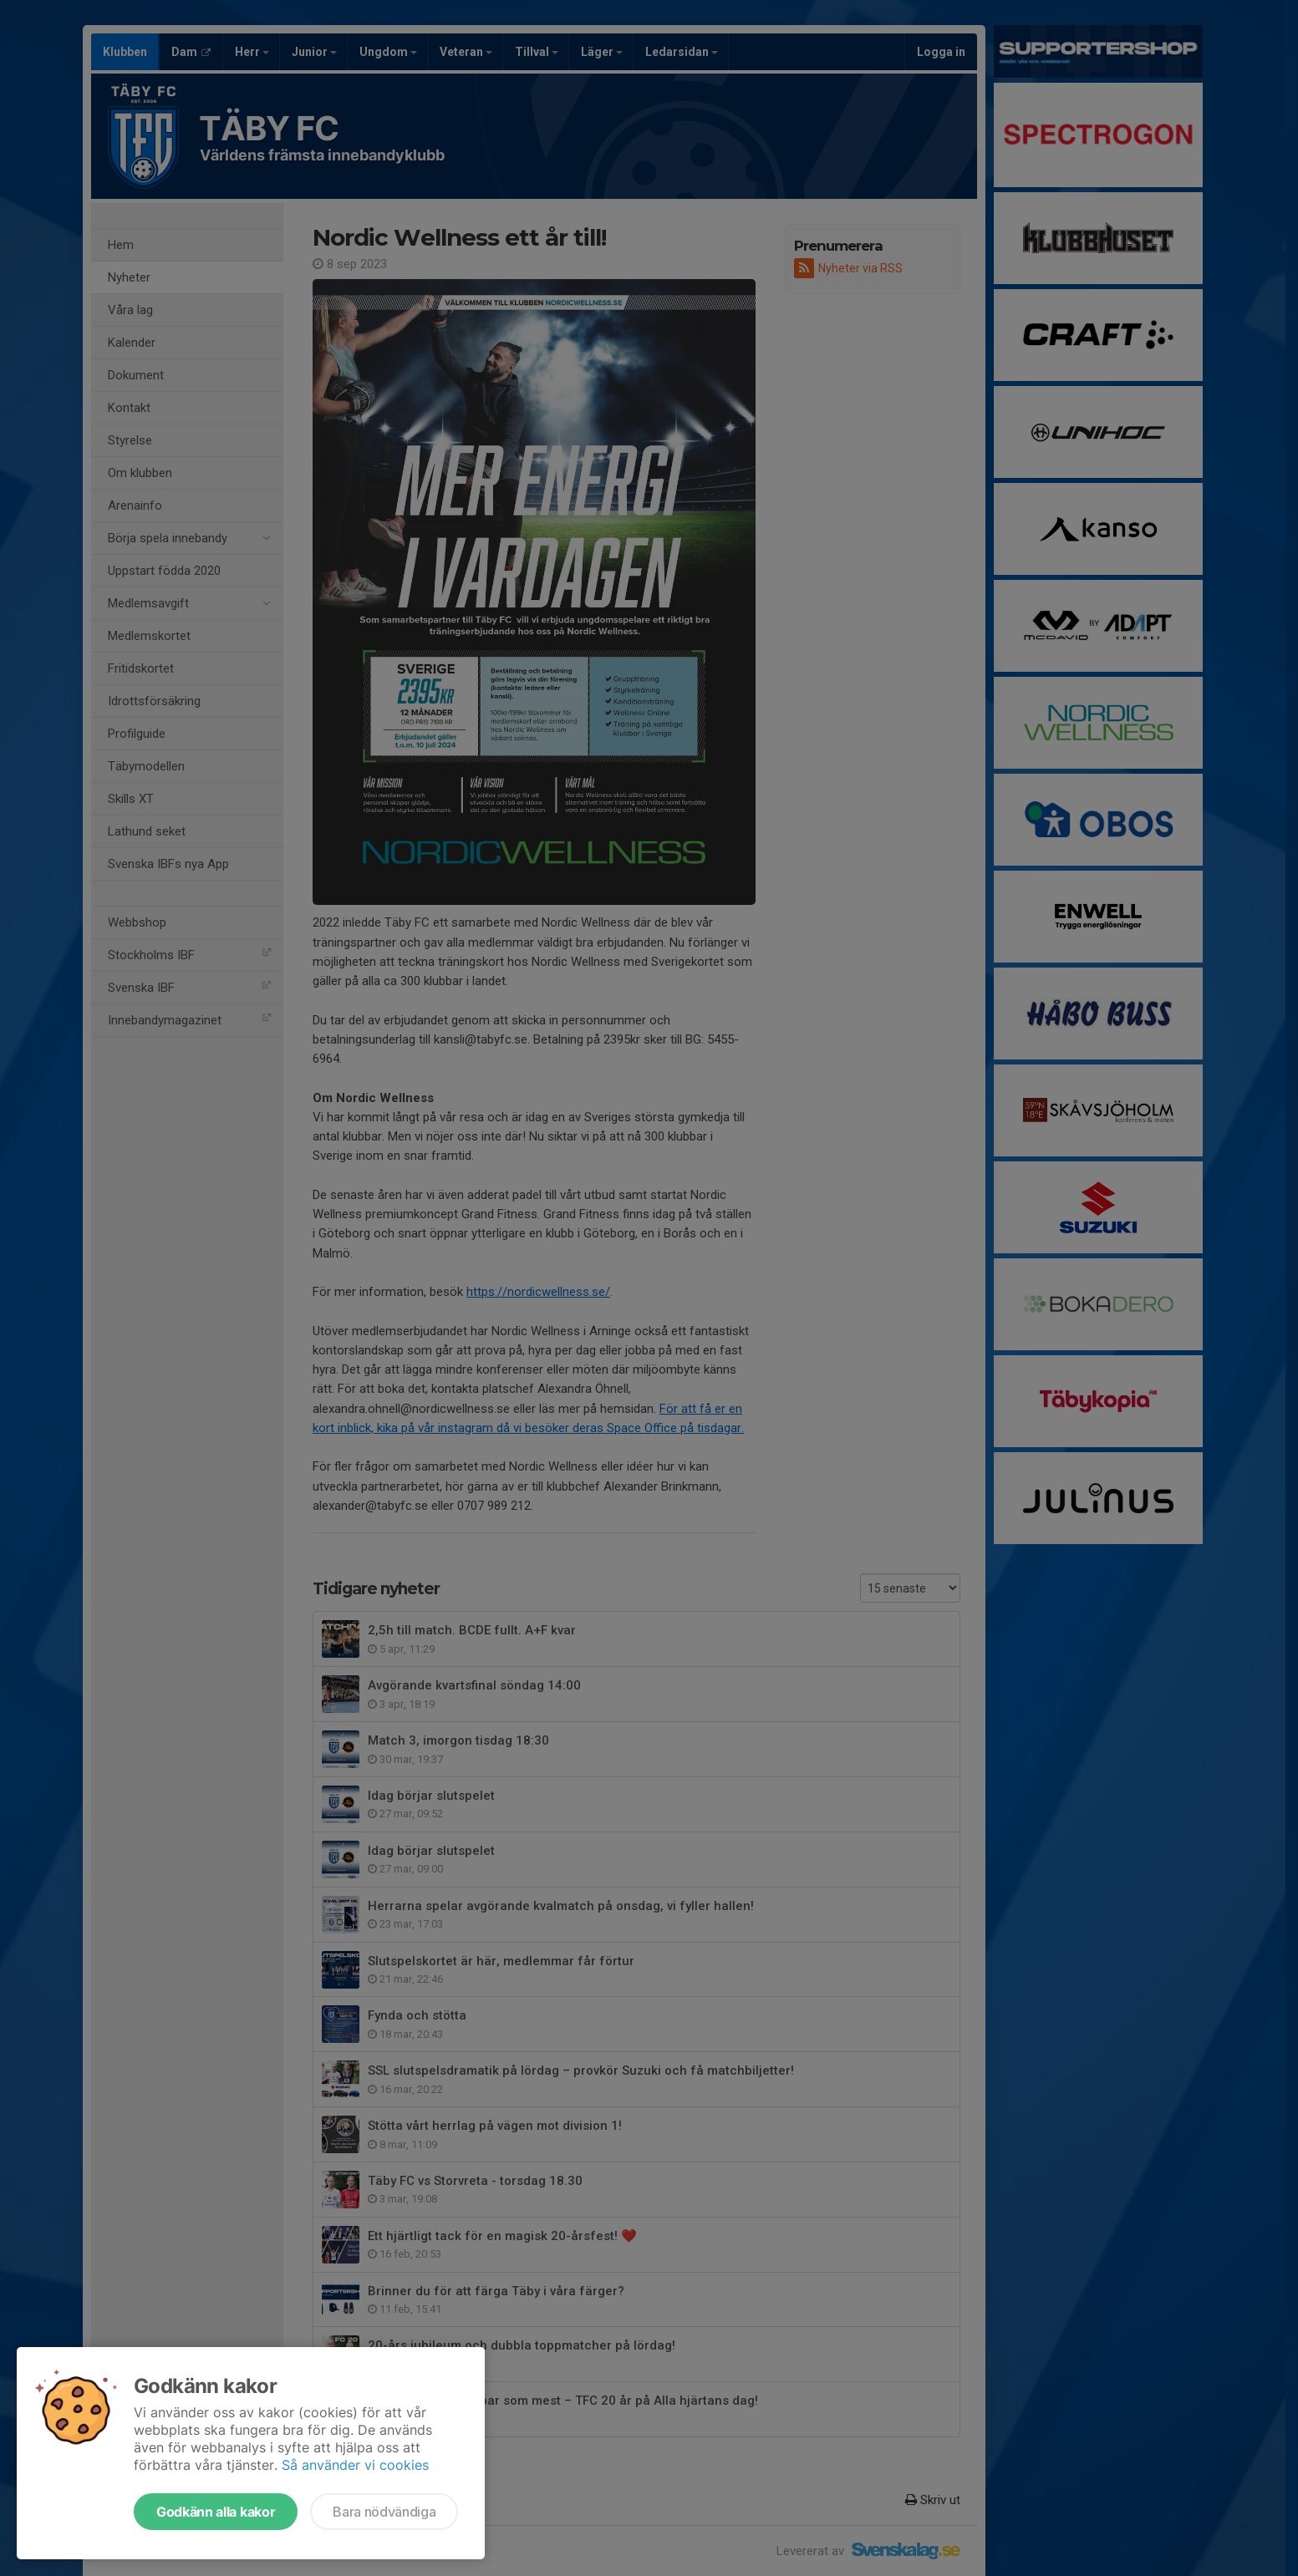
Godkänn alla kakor (215, 2511)
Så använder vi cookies (355, 2465)
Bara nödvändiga (384, 2511)
